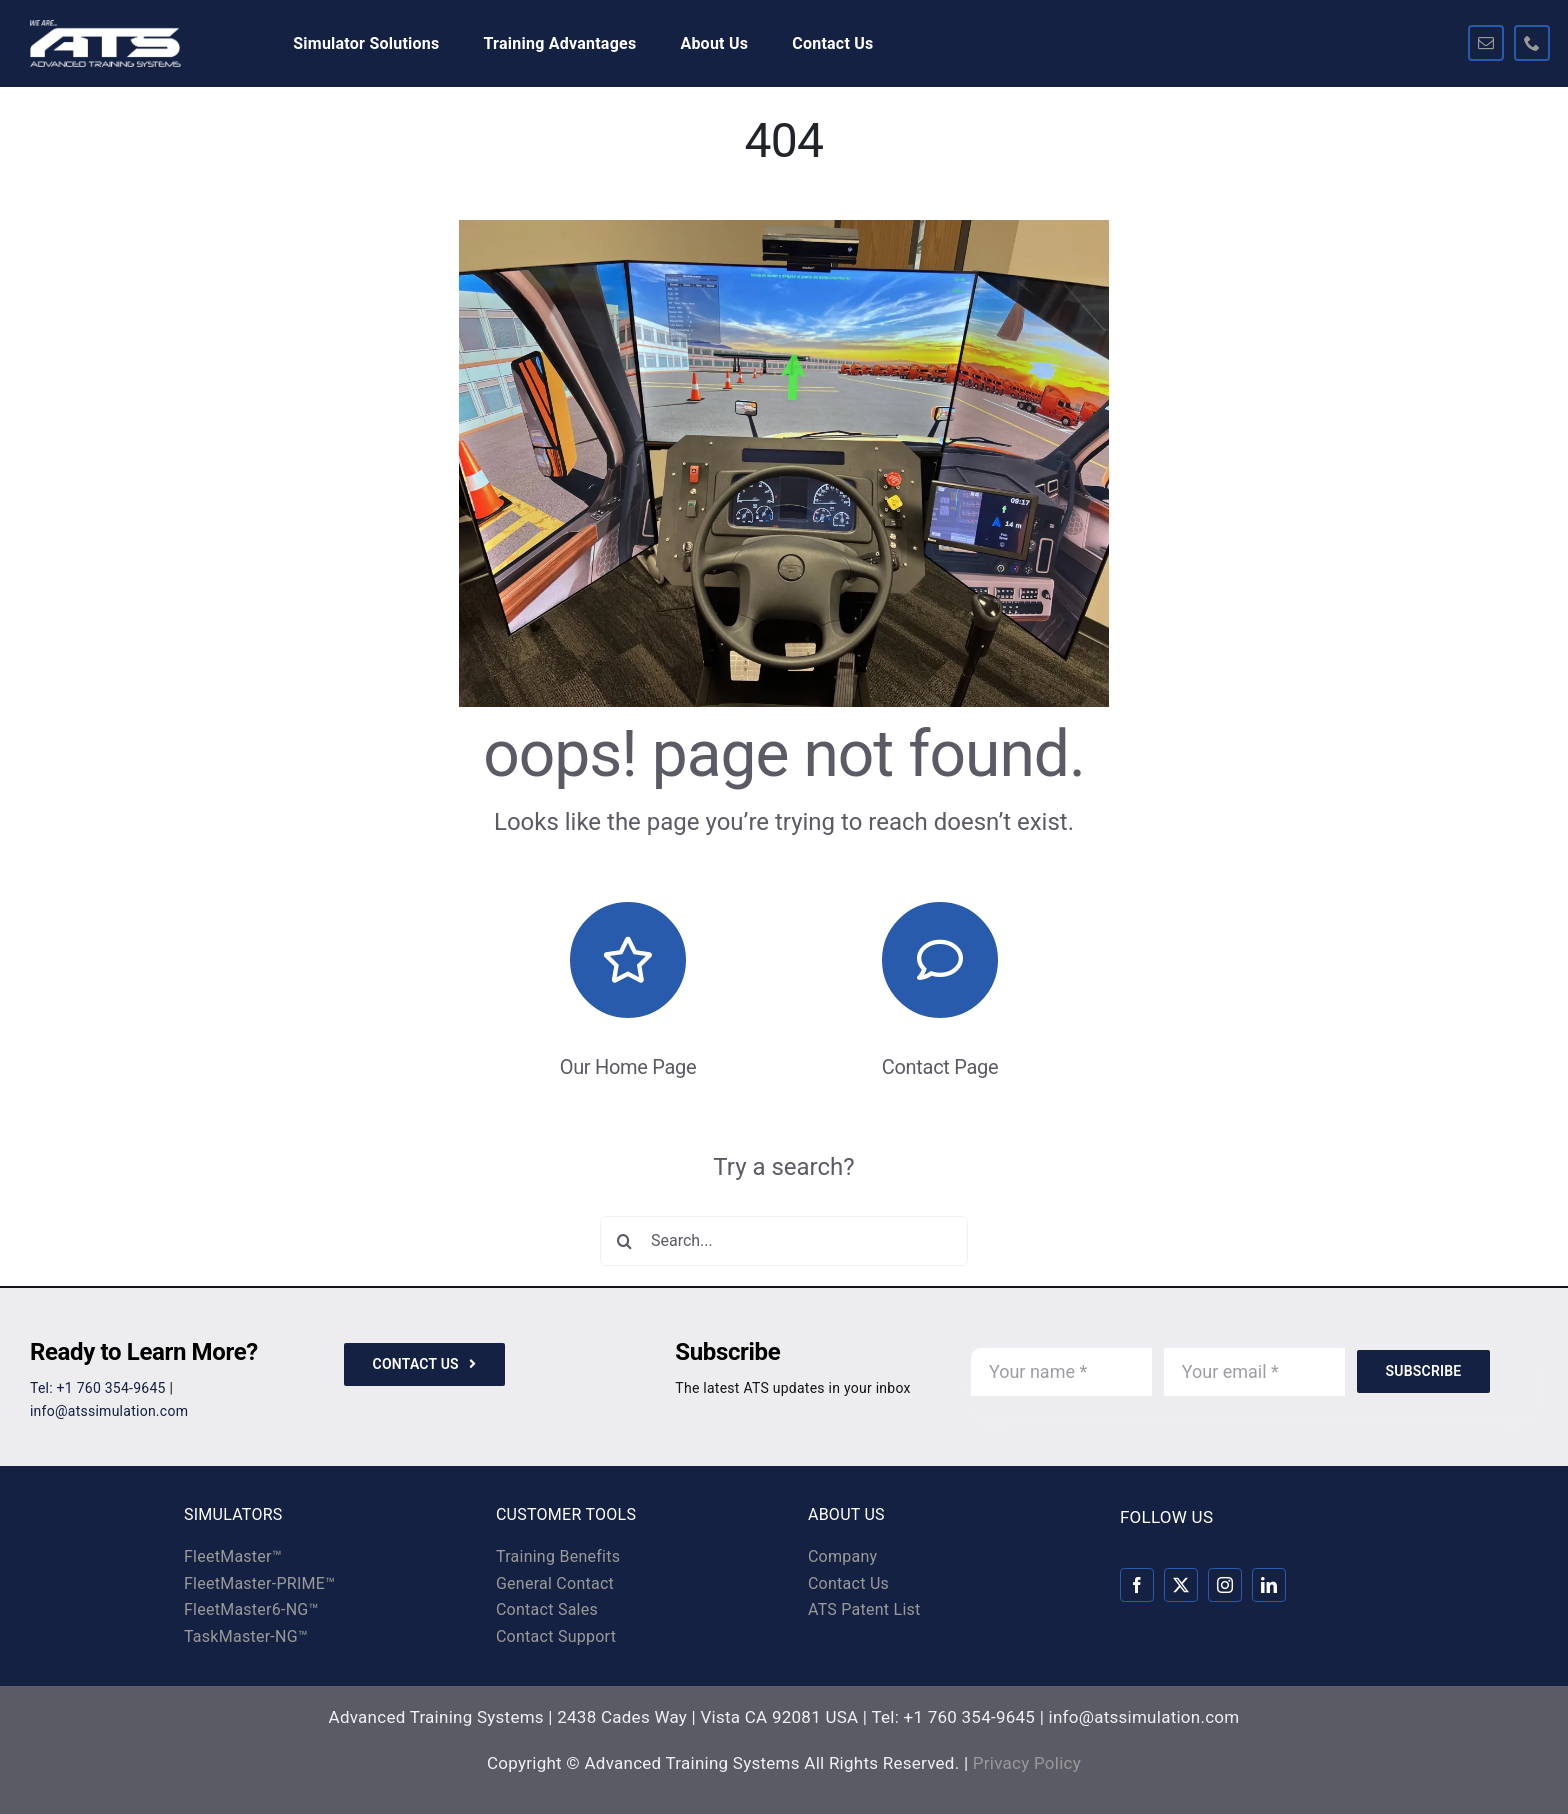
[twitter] (1181, 1585)
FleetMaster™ (233, 1556)
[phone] (1532, 43)
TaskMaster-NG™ (246, 1636)
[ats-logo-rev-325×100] (105, 28)
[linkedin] (1269, 1585)
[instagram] (1225, 1585)
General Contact (555, 1583)
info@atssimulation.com (109, 1411)
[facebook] (1137, 1585)
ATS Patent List (864, 1609)
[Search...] (784, 1241)
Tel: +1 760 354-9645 (98, 1388)
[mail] (1486, 43)
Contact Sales (547, 1609)
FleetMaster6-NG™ (251, 1609)
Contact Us (848, 1583)
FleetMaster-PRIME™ (259, 1583)
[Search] (625, 1241)
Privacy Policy (1027, 1763)
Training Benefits (558, 1556)
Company (842, 1556)
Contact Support (556, 1636)
